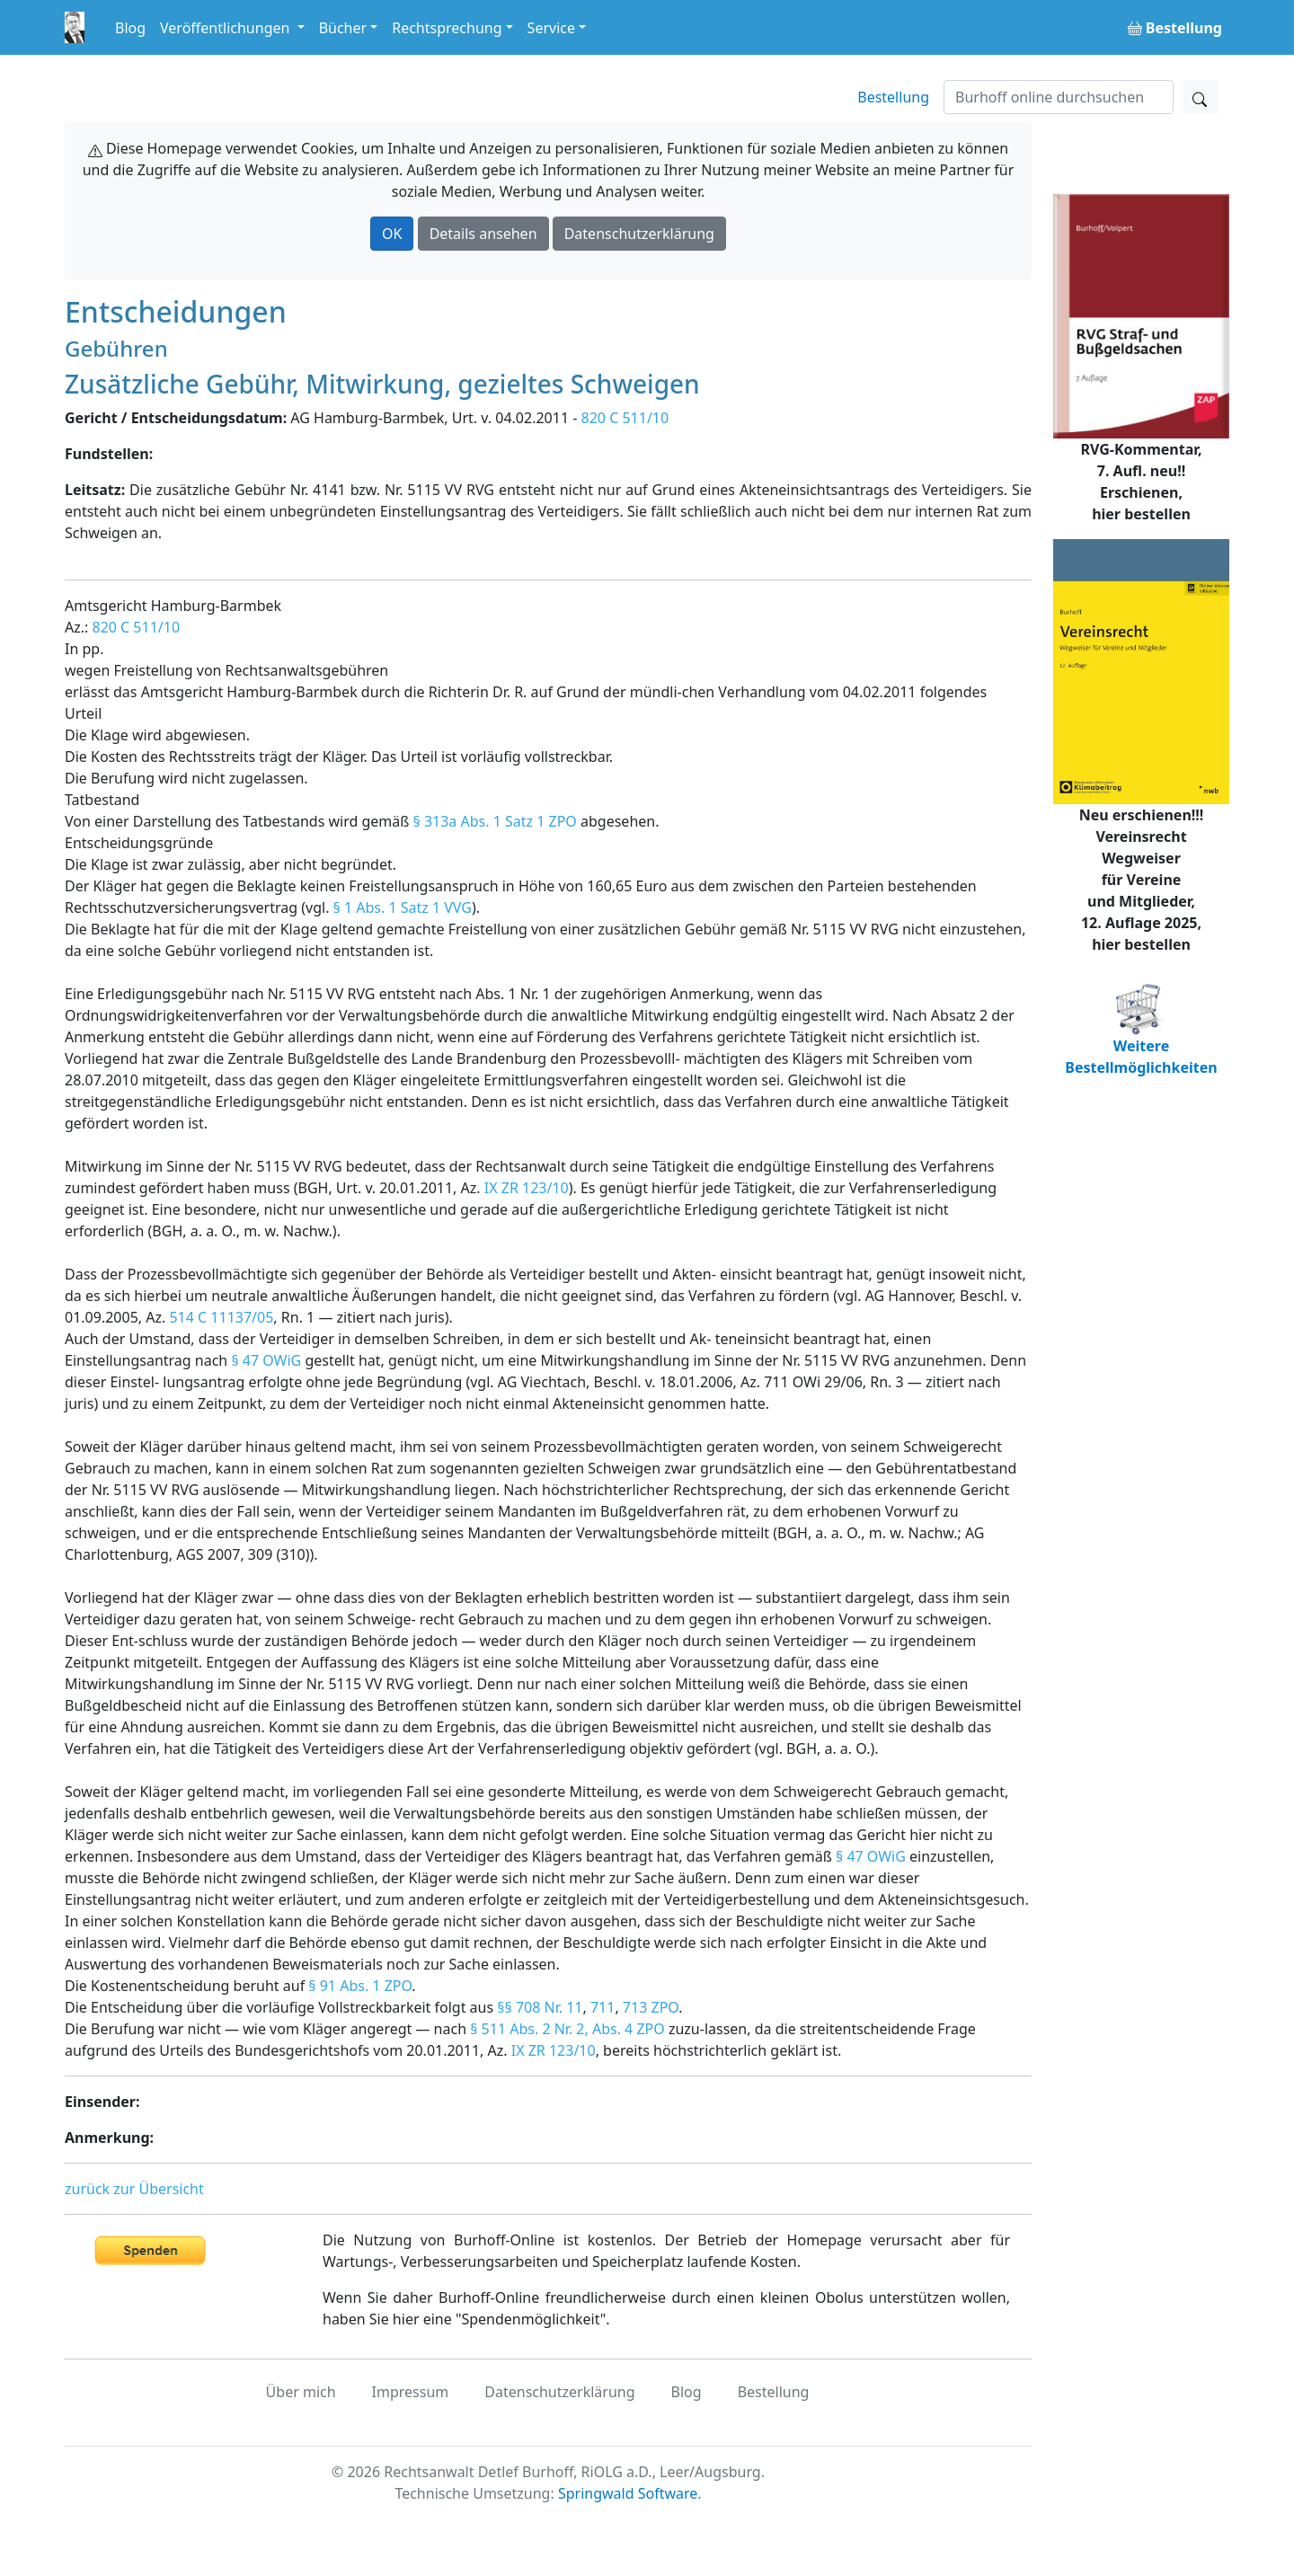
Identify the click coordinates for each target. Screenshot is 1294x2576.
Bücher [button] (343, 28)
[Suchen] (1059, 97)
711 (602, 2007)
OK (392, 233)
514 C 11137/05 (221, 1317)
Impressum (410, 2392)
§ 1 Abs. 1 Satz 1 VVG (402, 907)
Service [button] (551, 28)
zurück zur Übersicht (134, 2189)
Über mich (301, 2392)
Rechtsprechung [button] (446, 28)
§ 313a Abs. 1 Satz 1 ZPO (495, 821)
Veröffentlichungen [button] (226, 28)
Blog (130, 28)
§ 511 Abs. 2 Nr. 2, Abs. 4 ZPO (567, 2029)
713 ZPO (650, 2007)
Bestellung (893, 97)
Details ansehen (483, 233)
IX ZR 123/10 (526, 1188)
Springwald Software (627, 2493)
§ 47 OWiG (266, 1360)
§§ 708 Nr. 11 (539, 2007)
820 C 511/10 (625, 418)
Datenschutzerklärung (639, 233)
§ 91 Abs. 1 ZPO (360, 1986)
